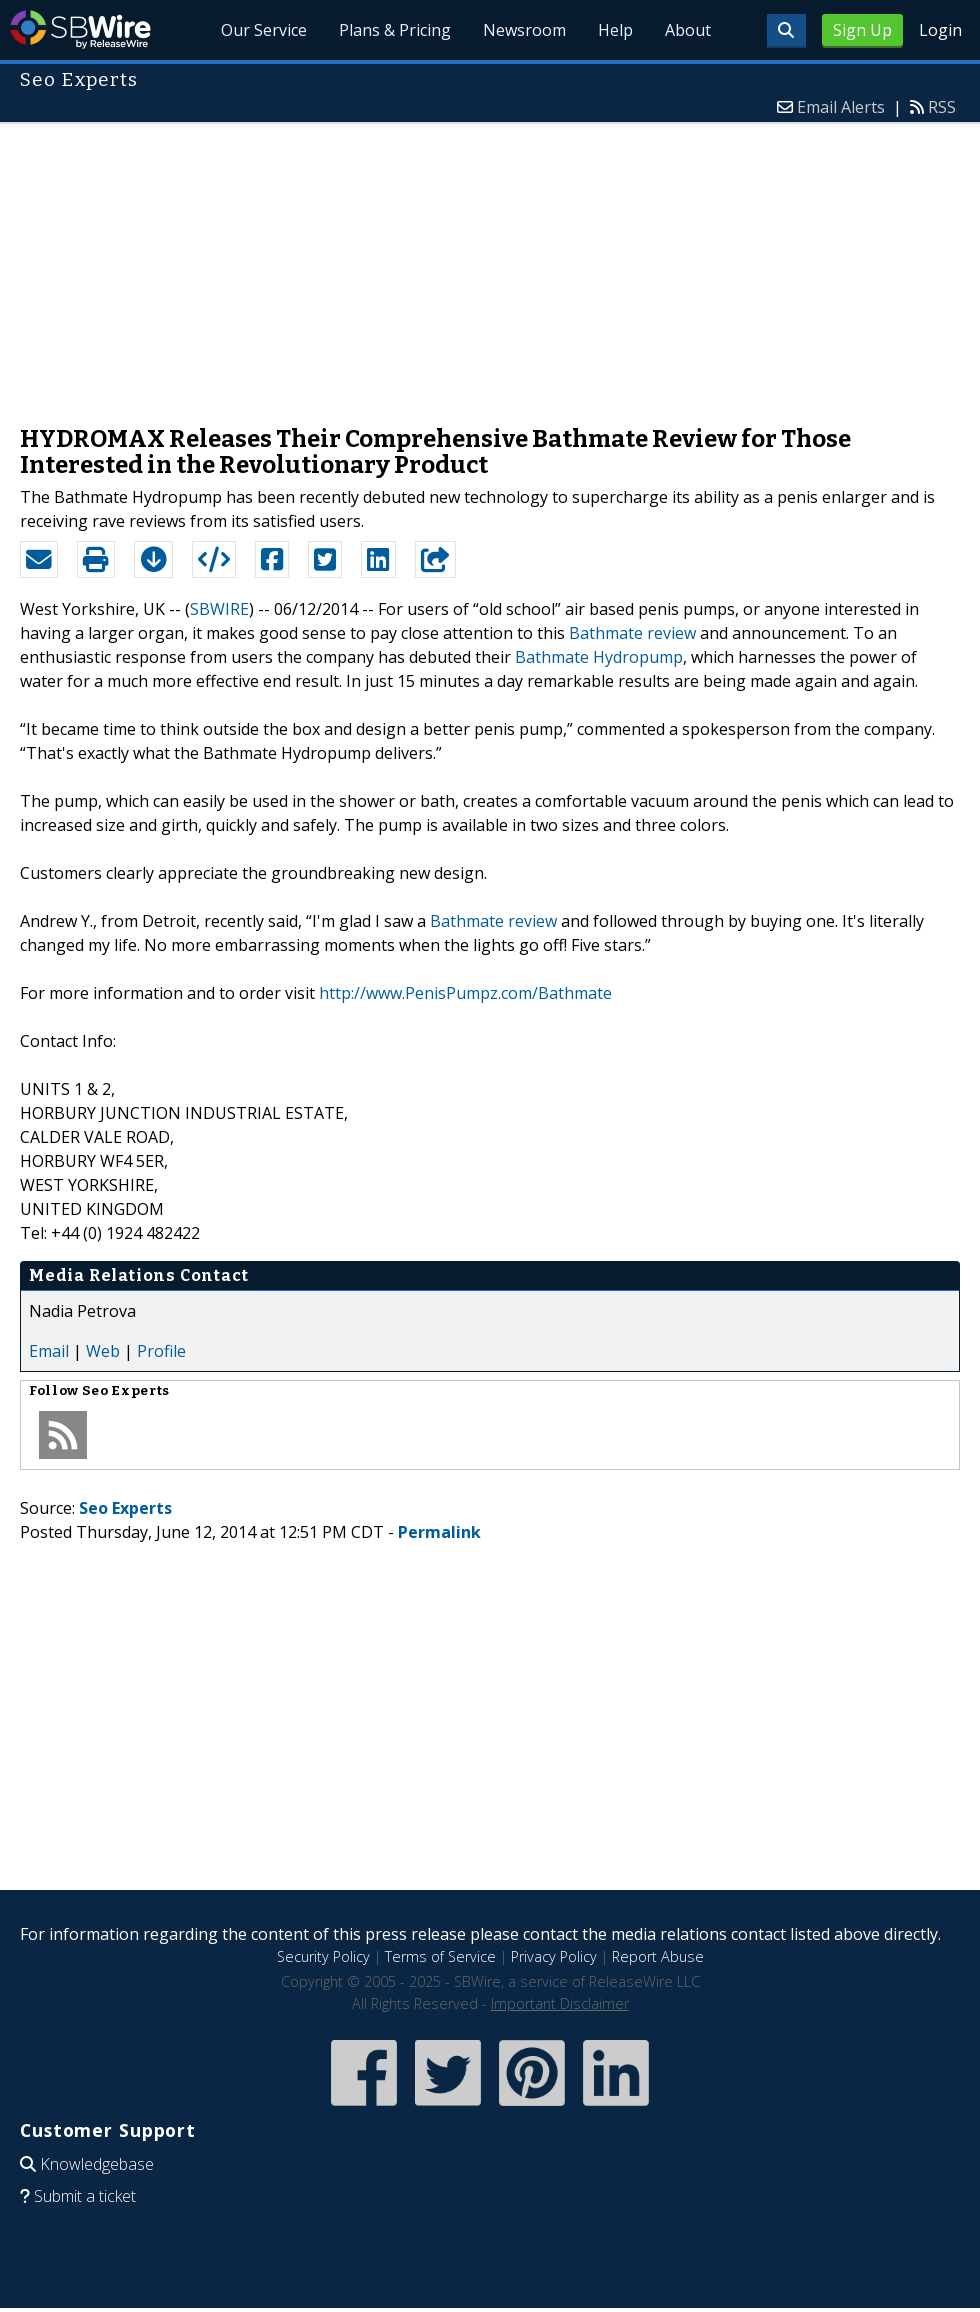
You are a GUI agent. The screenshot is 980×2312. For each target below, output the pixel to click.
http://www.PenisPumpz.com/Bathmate (465, 993)
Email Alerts (841, 107)
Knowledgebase (97, 2164)
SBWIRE (219, 609)
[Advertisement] (490, 264)
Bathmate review (632, 633)
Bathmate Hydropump (599, 657)
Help (615, 30)
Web (103, 1351)
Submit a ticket (85, 2196)
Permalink (439, 1532)
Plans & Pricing (395, 30)
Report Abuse (658, 1956)
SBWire (80, 29)
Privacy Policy (554, 1956)
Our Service (264, 30)
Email (49, 1351)
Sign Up (862, 30)
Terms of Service (440, 1956)
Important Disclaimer (560, 2003)
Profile (161, 1351)
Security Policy (323, 1956)
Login (940, 30)
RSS (942, 107)
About (688, 30)
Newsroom (524, 30)
